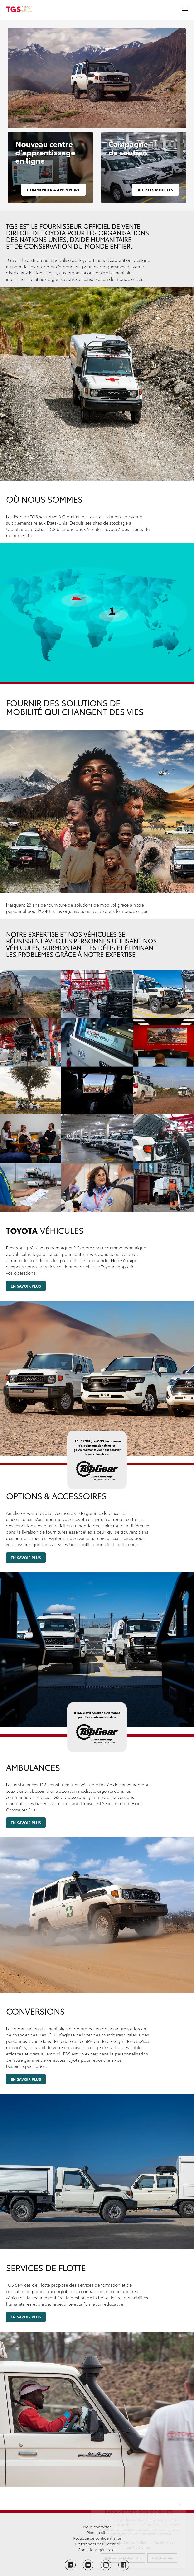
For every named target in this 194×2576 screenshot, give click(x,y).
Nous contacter (97, 2526)
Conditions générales (97, 2549)
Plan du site (97, 2532)
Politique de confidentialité (97, 2538)
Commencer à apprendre (53, 189)
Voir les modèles (155, 189)
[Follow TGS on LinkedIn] (70, 2564)
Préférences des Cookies (97, 2543)
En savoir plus (26, 1286)
